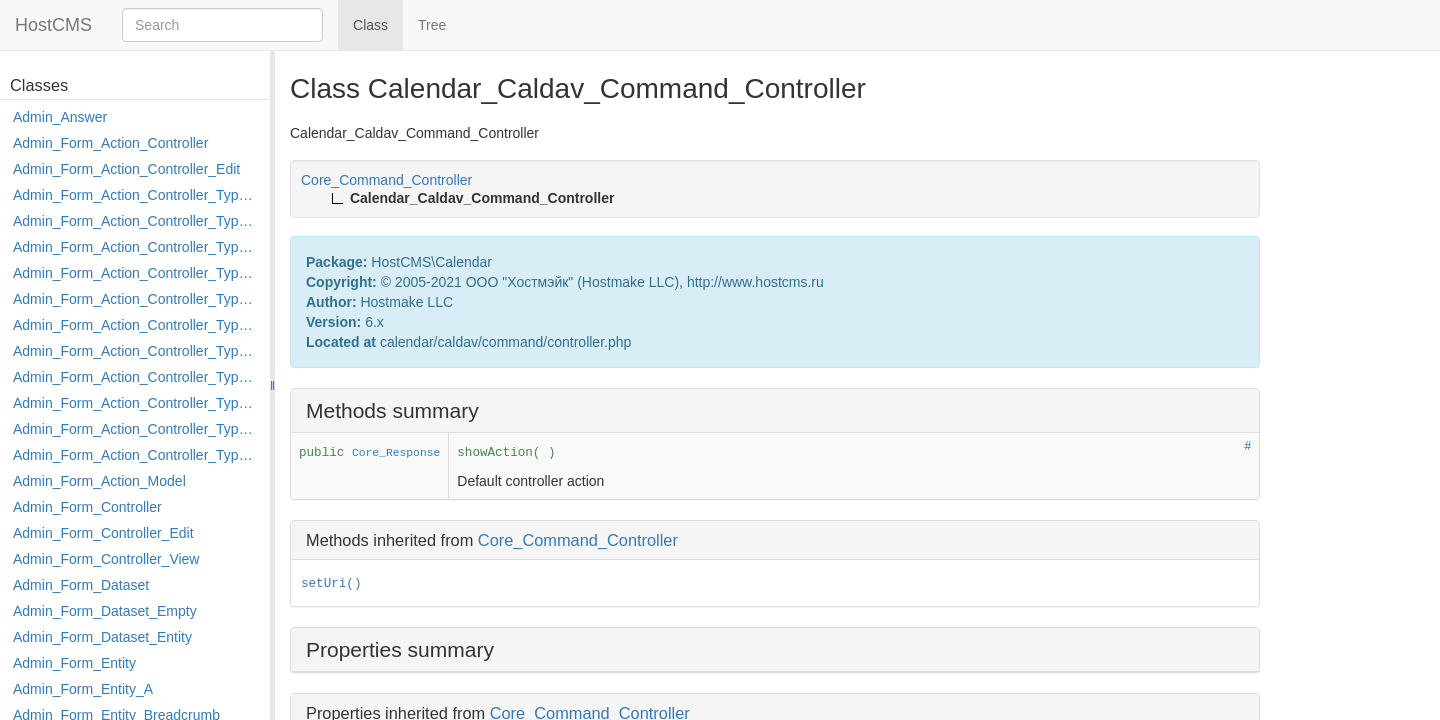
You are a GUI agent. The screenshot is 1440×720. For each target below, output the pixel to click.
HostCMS (53, 25)
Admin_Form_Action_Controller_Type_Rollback (136, 429)
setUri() (331, 584)
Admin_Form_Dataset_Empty (105, 611)
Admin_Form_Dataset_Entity (102, 637)
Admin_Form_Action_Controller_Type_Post (136, 403)
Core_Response (396, 453)
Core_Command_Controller (578, 540)
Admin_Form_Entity (74, 663)
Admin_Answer (60, 117)
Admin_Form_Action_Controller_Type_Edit (136, 273)
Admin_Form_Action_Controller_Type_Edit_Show (136, 299)
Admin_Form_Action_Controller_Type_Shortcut (136, 455)
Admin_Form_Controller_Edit (103, 533)
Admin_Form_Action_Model (99, 481)
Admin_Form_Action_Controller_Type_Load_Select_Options (136, 325)
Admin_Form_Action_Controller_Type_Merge (136, 351)
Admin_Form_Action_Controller (110, 143)
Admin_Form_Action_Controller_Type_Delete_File (136, 247)
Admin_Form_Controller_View (106, 559)
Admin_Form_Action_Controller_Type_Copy (136, 221)
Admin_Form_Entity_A (83, 689)
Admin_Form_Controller (87, 507)
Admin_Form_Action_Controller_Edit (126, 169)
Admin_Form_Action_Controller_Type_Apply (136, 195)
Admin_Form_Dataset (81, 585)
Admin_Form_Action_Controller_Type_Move (136, 377)
